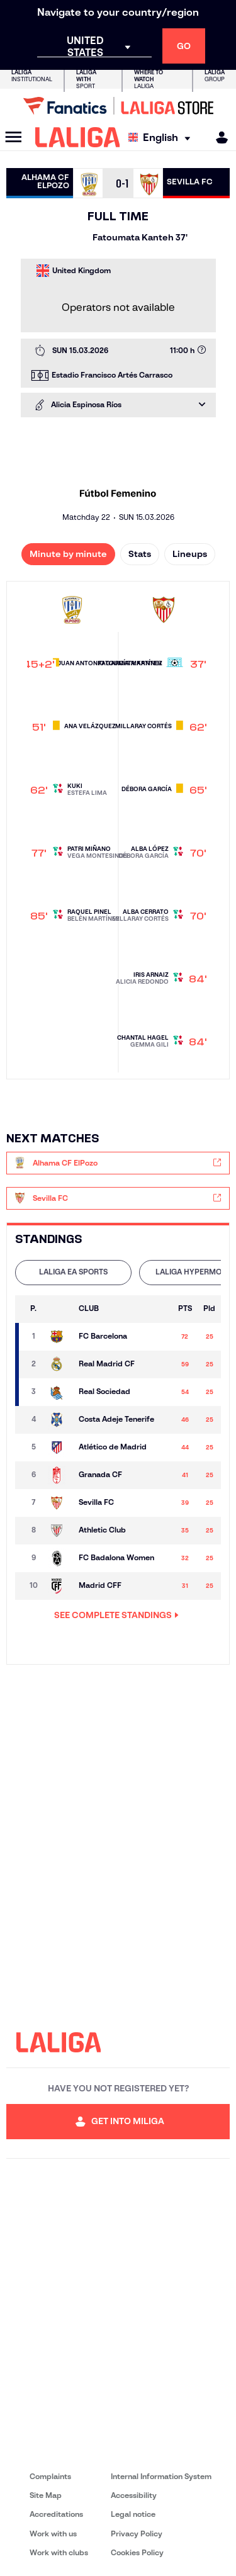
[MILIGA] (218, 137)
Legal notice (133, 2514)
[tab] (73, 1272)
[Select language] (162, 138)
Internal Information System (161, 2476)
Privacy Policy (136, 2533)
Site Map (46, 2495)
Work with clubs (59, 2552)
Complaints (50, 2476)
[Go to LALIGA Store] (118, 106)
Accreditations (56, 2514)
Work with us (53, 2533)
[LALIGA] (77, 137)
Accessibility (134, 2495)
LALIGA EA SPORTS (73, 1272)
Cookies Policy (137, 2552)
